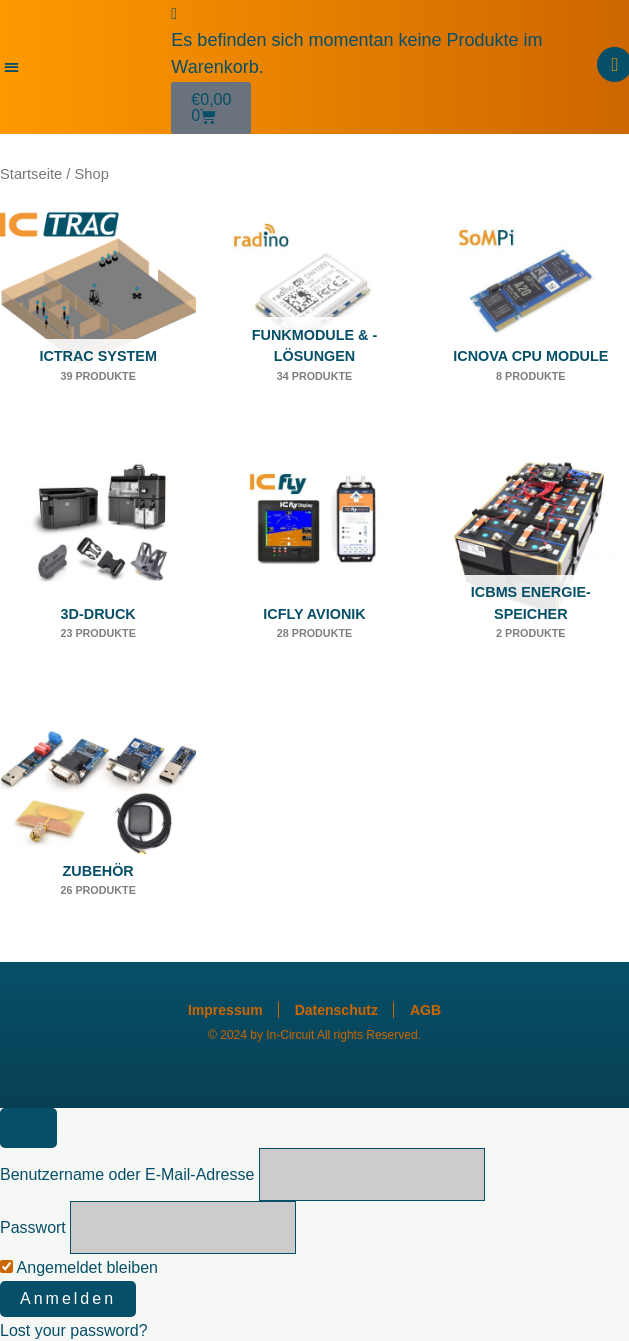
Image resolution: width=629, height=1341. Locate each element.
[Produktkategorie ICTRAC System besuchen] (98, 311)
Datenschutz (336, 1010)
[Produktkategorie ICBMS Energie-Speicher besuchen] (531, 568)
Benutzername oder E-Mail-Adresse (127, 1174)
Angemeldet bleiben (79, 1267)
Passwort (33, 1227)
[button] (11, 67)
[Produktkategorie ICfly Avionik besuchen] (314, 568)
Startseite (31, 174)
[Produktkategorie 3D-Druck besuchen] (98, 568)
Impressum (225, 1010)
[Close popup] (28, 1128)
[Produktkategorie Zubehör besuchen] (98, 825)
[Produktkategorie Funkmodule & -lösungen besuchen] (314, 311)
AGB (425, 1010)
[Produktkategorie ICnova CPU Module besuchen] (531, 311)
